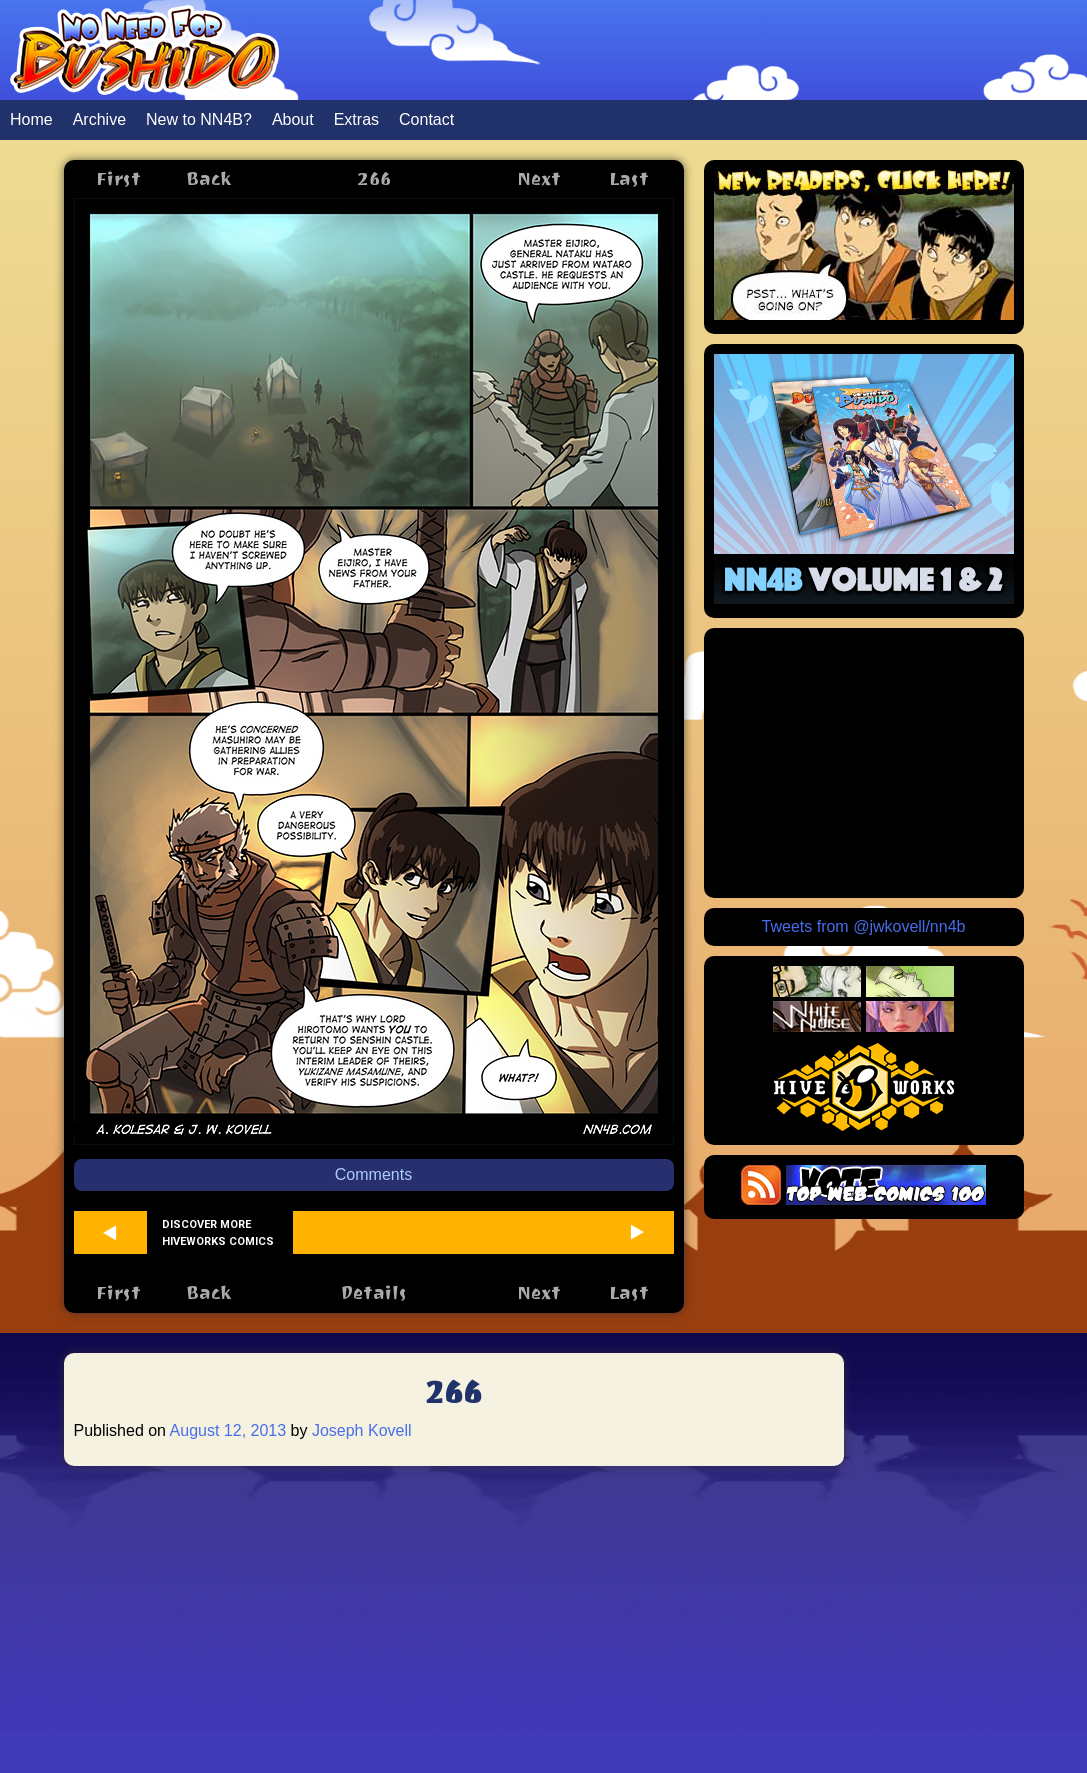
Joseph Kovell (362, 1430)
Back (208, 178)
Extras (356, 119)
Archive (99, 119)
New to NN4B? (199, 119)
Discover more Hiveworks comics (218, 1233)
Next (539, 178)
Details (373, 1292)
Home (31, 119)
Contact (426, 119)
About (293, 119)
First (118, 178)
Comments (373, 1174)
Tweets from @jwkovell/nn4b (864, 926)
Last (629, 178)
